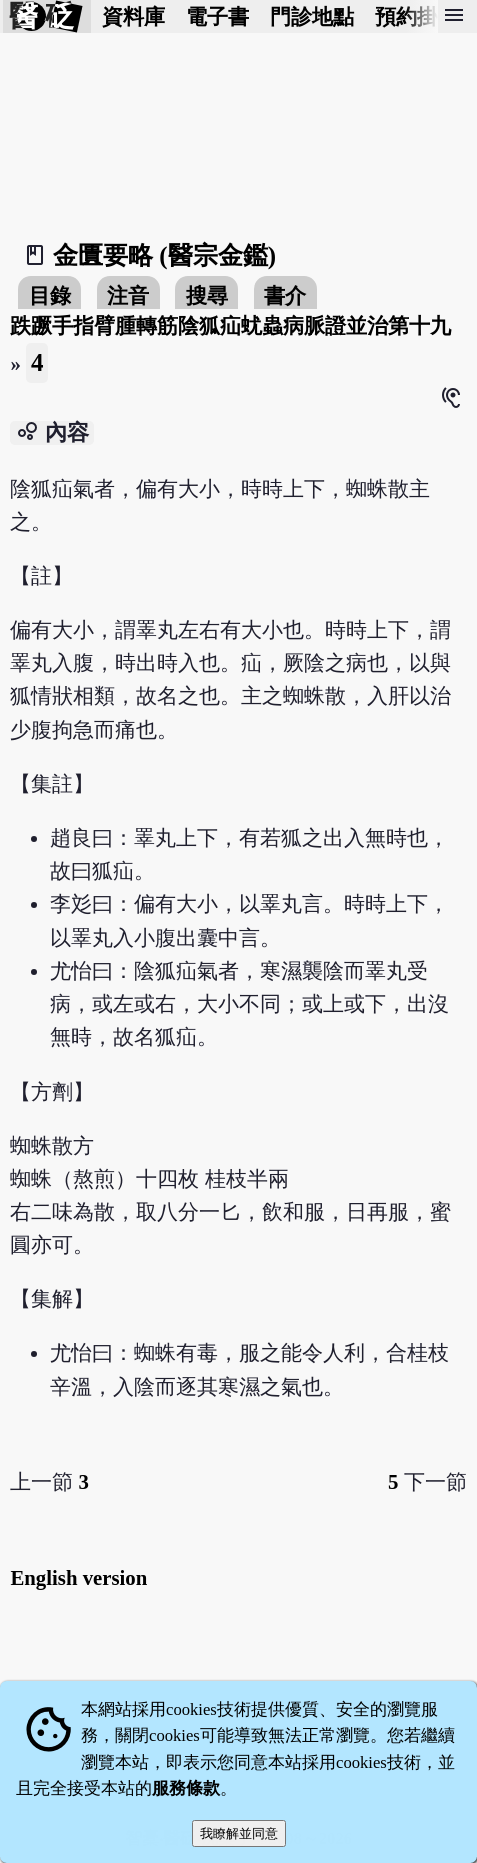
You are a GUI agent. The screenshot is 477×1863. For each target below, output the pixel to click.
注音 (128, 295)
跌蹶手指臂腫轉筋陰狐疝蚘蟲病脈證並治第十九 (230, 325)
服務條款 (186, 1788)
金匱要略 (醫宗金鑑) (164, 255)
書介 (285, 295)
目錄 (50, 295)
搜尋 (207, 295)
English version (78, 1577)
